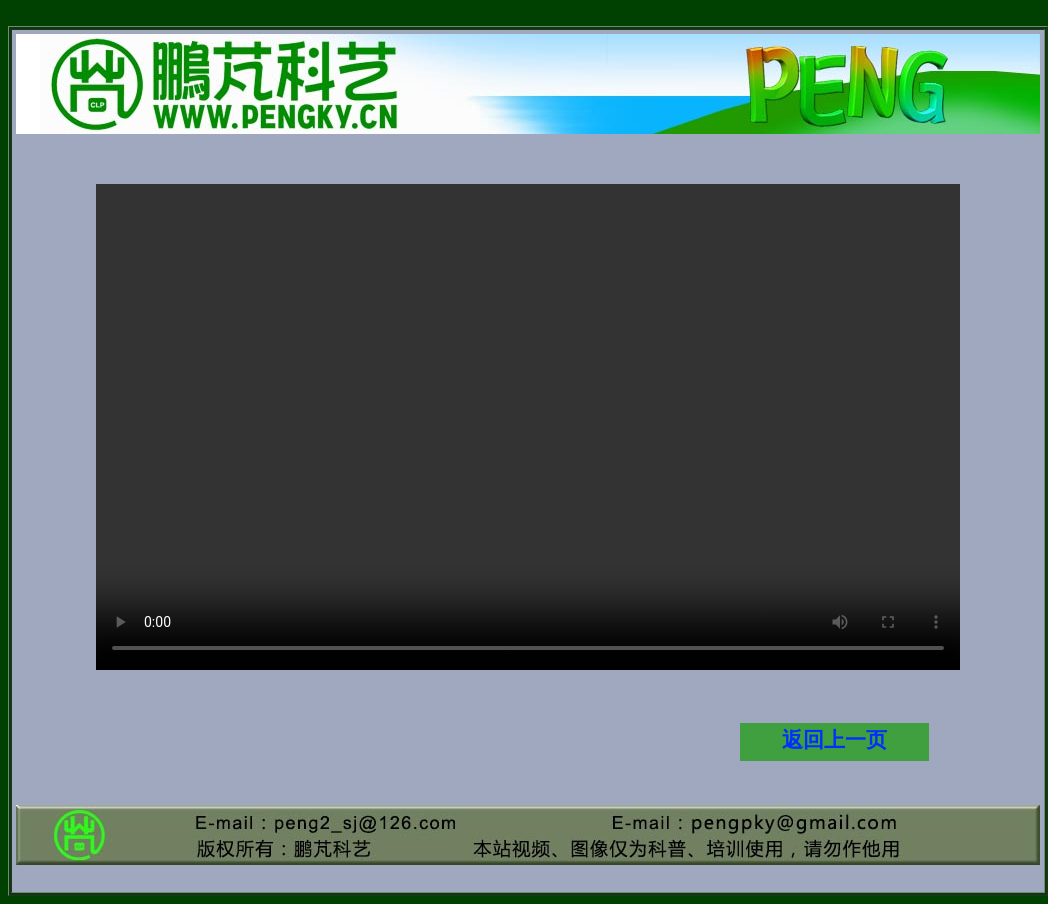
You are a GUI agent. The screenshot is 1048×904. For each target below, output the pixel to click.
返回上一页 (834, 740)
